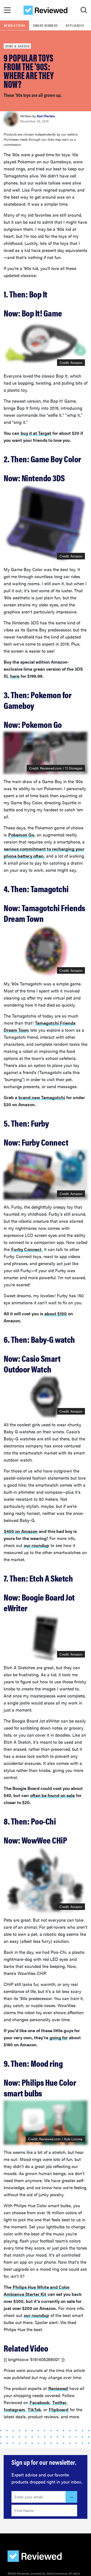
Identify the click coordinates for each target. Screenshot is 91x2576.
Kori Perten (46, 115)
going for (59, 2037)
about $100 (55, 1313)
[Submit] (71, 2497)
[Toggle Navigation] (7, 10)
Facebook (40, 2402)
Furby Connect (26, 1249)
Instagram (14, 2409)
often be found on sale (52, 1795)
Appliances (75, 25)
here (14, 676)
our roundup (36, 1545)
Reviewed (58, 2388)
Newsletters (14, 25)
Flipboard (58, 2409)
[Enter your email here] (38, 2497)
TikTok (34, 2409)
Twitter (59, 2402)
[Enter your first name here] (44, 2510)
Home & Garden (17, 46)
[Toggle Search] (83, 10)
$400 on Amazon (21, 1531)
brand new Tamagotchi (41, 1097)
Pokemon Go (21, 835)
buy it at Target (36, 433)
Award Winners (45, 25)
